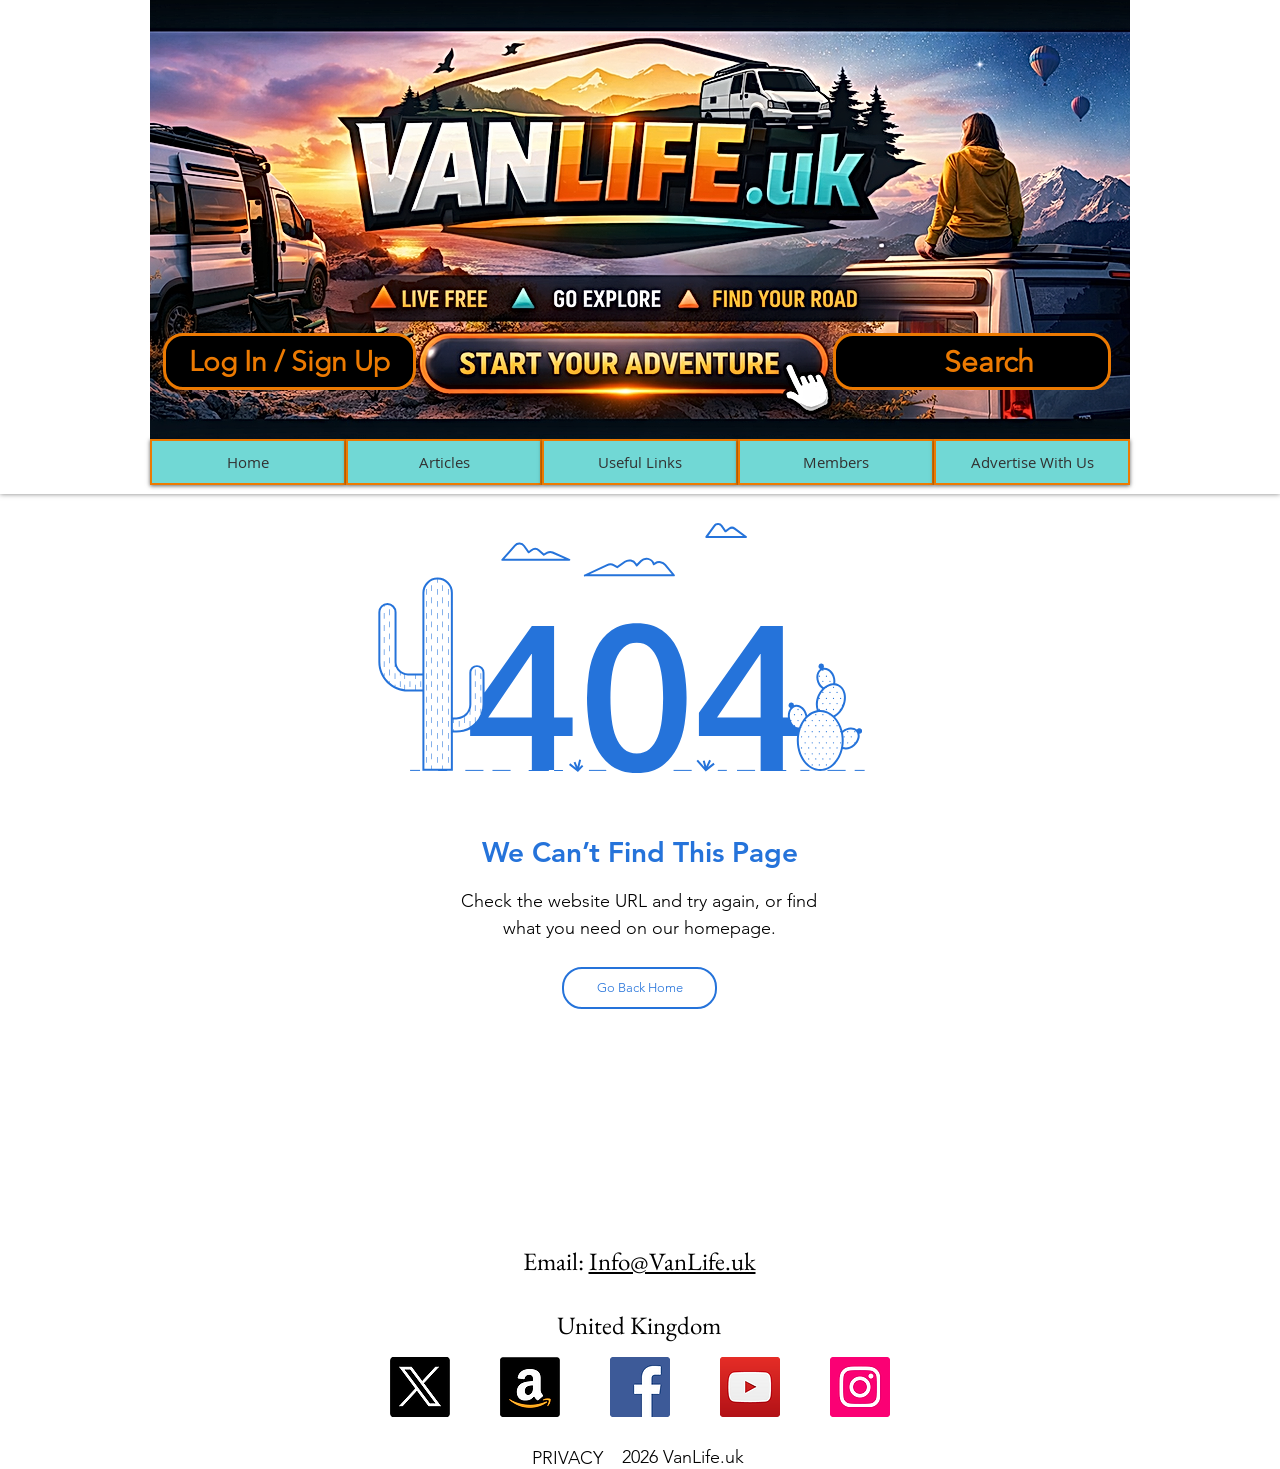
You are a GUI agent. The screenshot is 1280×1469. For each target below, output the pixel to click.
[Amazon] (530, 1387)
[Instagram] (860, 1387)
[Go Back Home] (639, 988)
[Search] (972, 361)
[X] (420, 1387)
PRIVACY (567, 1458)
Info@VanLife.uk (672, 1261)
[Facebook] (640, 1387)
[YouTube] (750, 1387)
